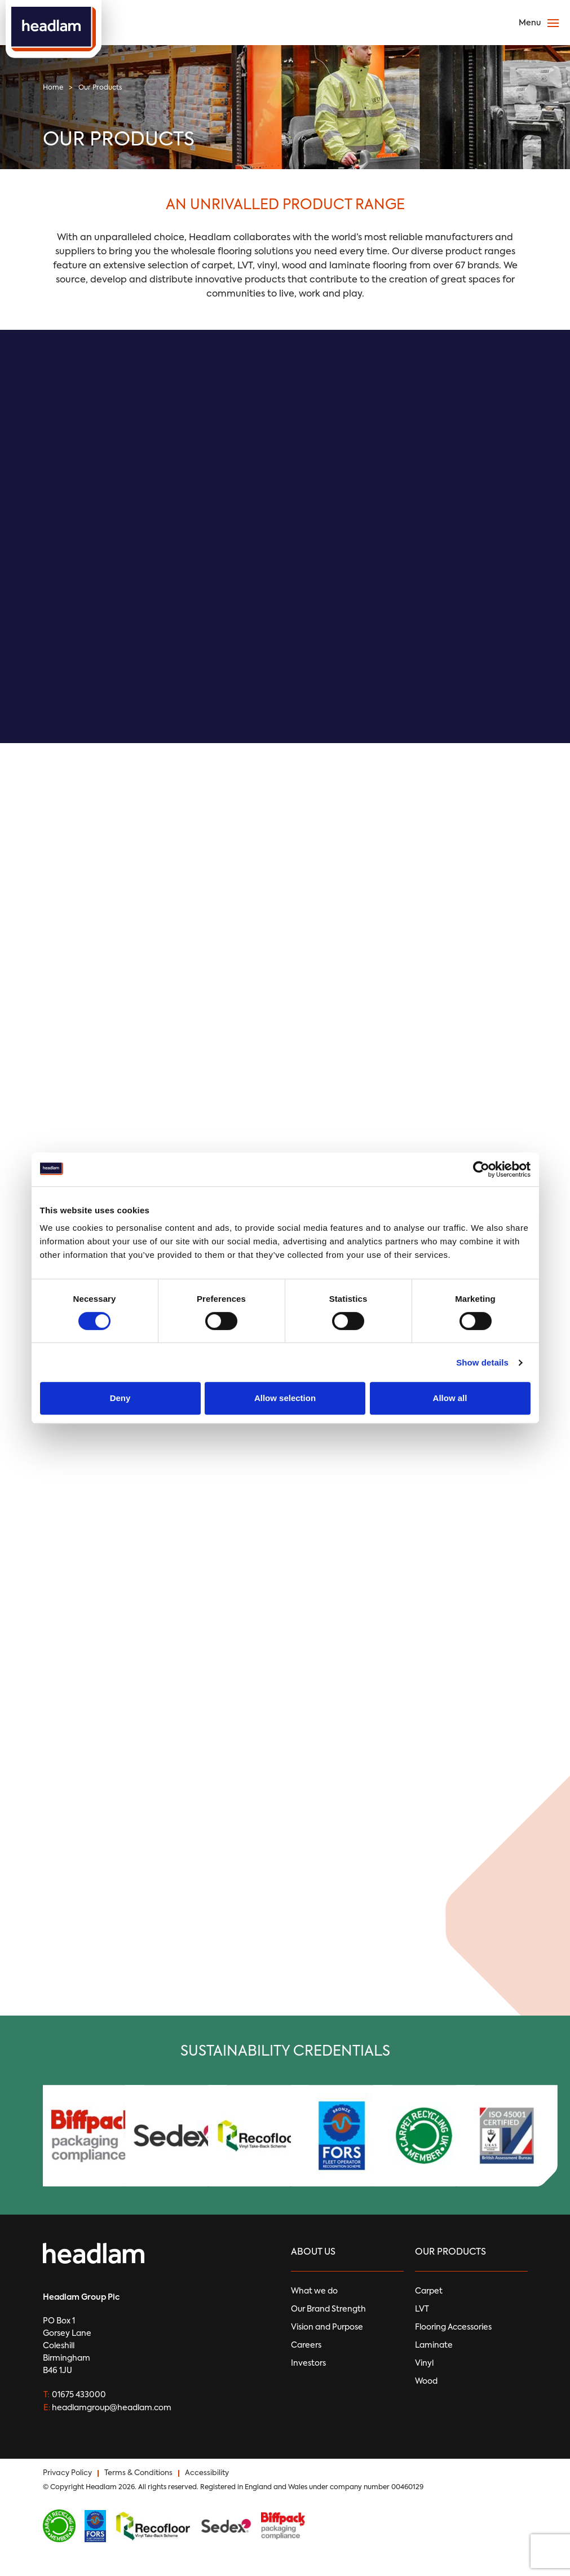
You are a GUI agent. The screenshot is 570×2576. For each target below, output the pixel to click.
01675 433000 (79, 2395)
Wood (426, 2381)
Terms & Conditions (138, 2473)
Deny (120, 1398)
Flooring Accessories (453, 2327)
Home (53, 88)
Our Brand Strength (328, 2309)
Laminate (434, 2345)
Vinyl (424, 2363)
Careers (306, 2345)
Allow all (450, 1398)
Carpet (429, 2291)
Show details (482, 1362)
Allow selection (285, 1398)
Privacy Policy (67, 2473)
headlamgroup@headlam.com (111, 2408)
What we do (314, 2291)
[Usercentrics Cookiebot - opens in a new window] (481, 1169)
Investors (308, 2363)
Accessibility (207, 2473)
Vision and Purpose (327, 2327)
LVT (422, 2309)
